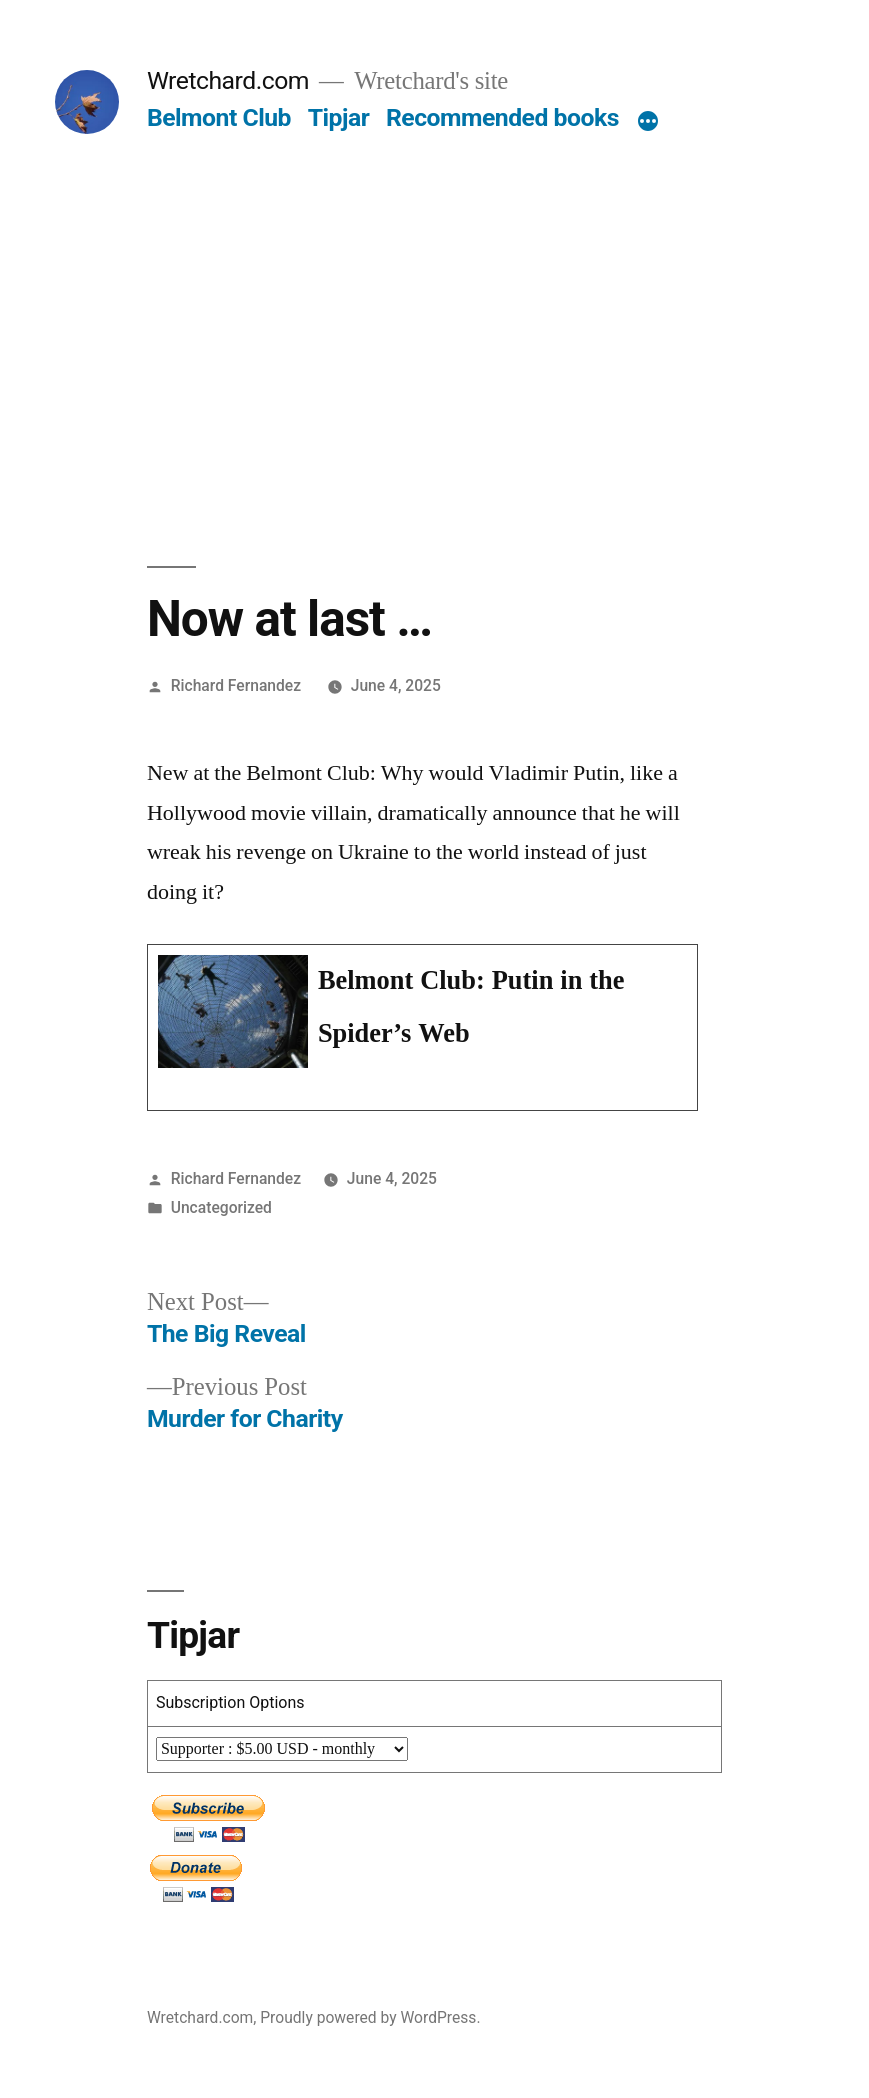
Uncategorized (221, 1207)
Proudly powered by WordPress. (370, 2017)
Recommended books (502, 117)
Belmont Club (219, 117)
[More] (648, 122)
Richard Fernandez (236, 685)
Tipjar (339, 117)
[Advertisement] (434, 284)
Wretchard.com (228, 80)
